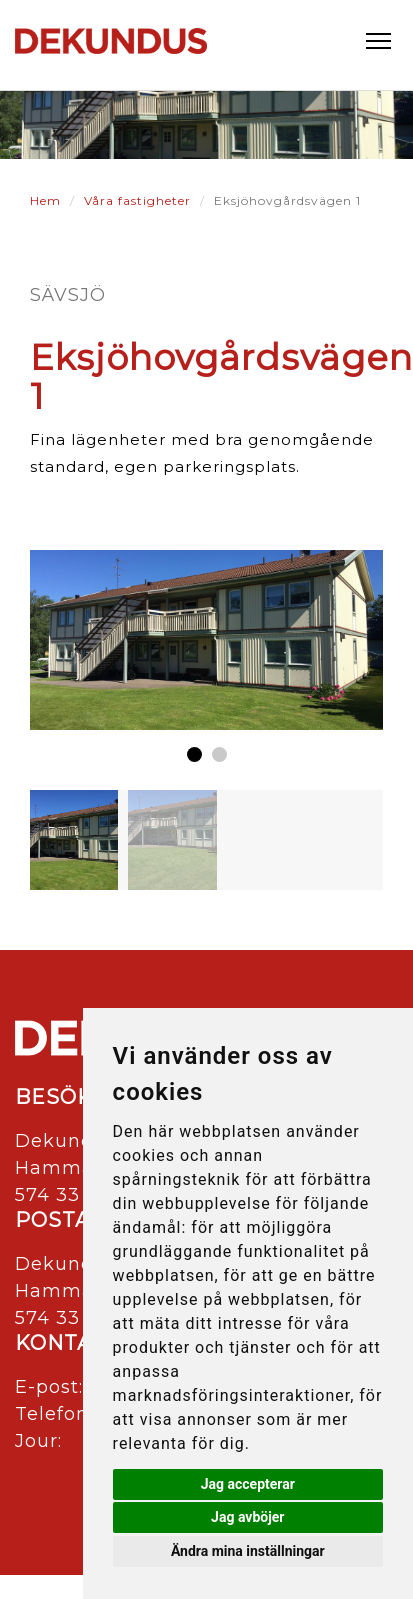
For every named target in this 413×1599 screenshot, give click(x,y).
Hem (45, 200)
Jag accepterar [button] (248, 1484)
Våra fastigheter (137, 200)
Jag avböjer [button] (247, 1517)
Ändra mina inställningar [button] (248, 1551)
